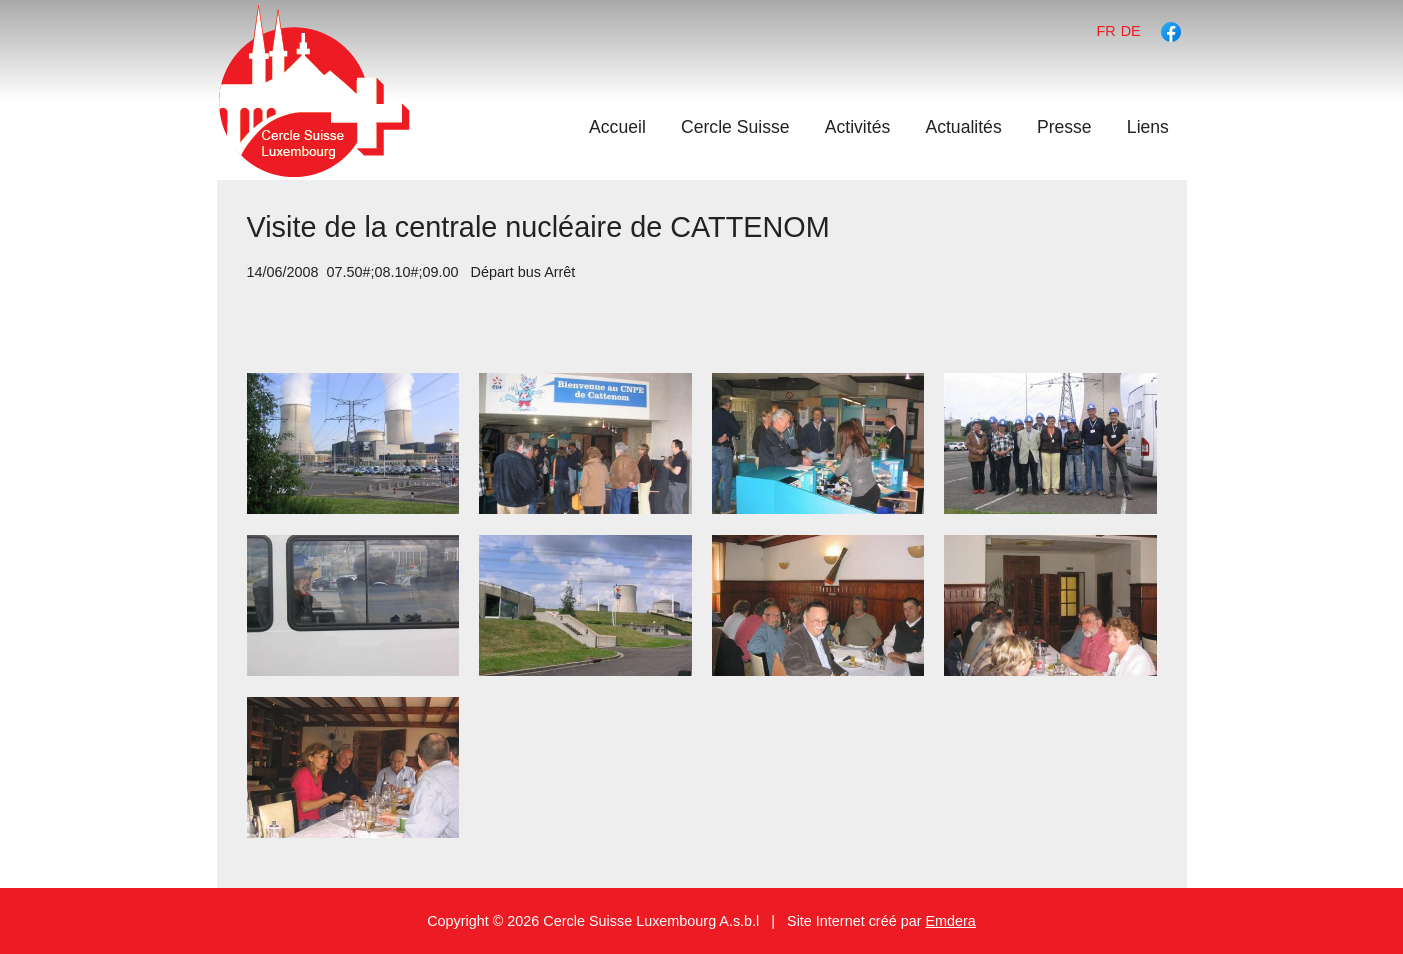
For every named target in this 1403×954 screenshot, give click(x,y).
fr (1106, 31)
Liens (1148, 127)
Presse (1064, 127)
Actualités (963, 127)
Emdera (950, 921)
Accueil (617, 127)
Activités (858, 127)
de (1131, 31)
